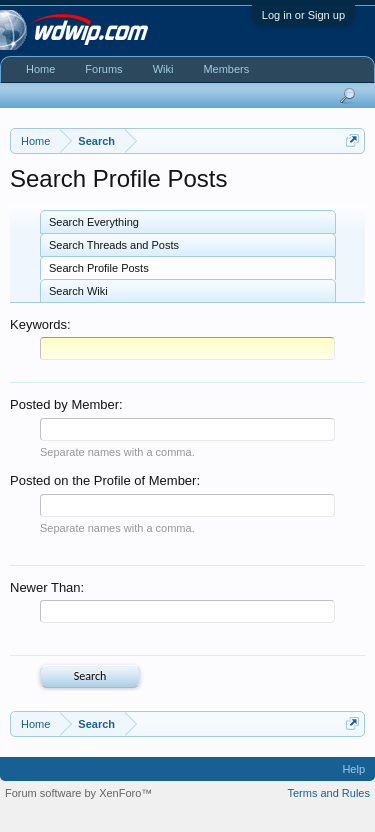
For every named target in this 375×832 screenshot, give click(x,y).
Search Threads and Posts (114, 245)
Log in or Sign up (303, 15)
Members (226, 69)
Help (353, 769)
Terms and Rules (328, 793)
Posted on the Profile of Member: (105, 480)
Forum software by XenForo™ (78, 793)
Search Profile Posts (99, 268)
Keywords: (40, 324)
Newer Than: (47, 587)
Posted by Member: (66, 404)
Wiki (163, 69)
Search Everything (94, 222)
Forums (103, 69)
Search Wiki (78, 291)
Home (40, 69)
